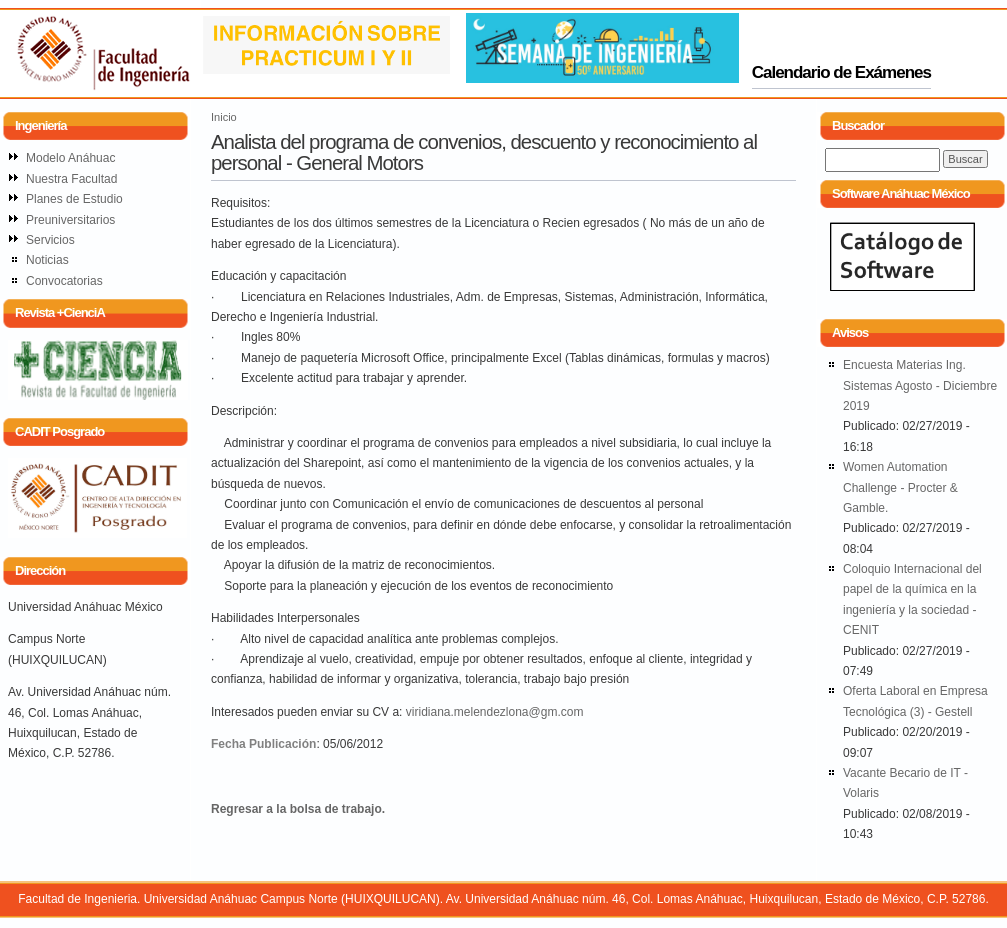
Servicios (50, 240)
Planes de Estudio (74, 199)
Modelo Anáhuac (70, 158)
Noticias (47, 260)
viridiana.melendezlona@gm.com (495, 712)
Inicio (224, 117)
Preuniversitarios (70, 220)
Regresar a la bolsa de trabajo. (298, 809)
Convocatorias (64, 281)
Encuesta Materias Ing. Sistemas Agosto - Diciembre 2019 (920, 385)
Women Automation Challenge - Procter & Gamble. (900, 487)
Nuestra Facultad (71, 179)
